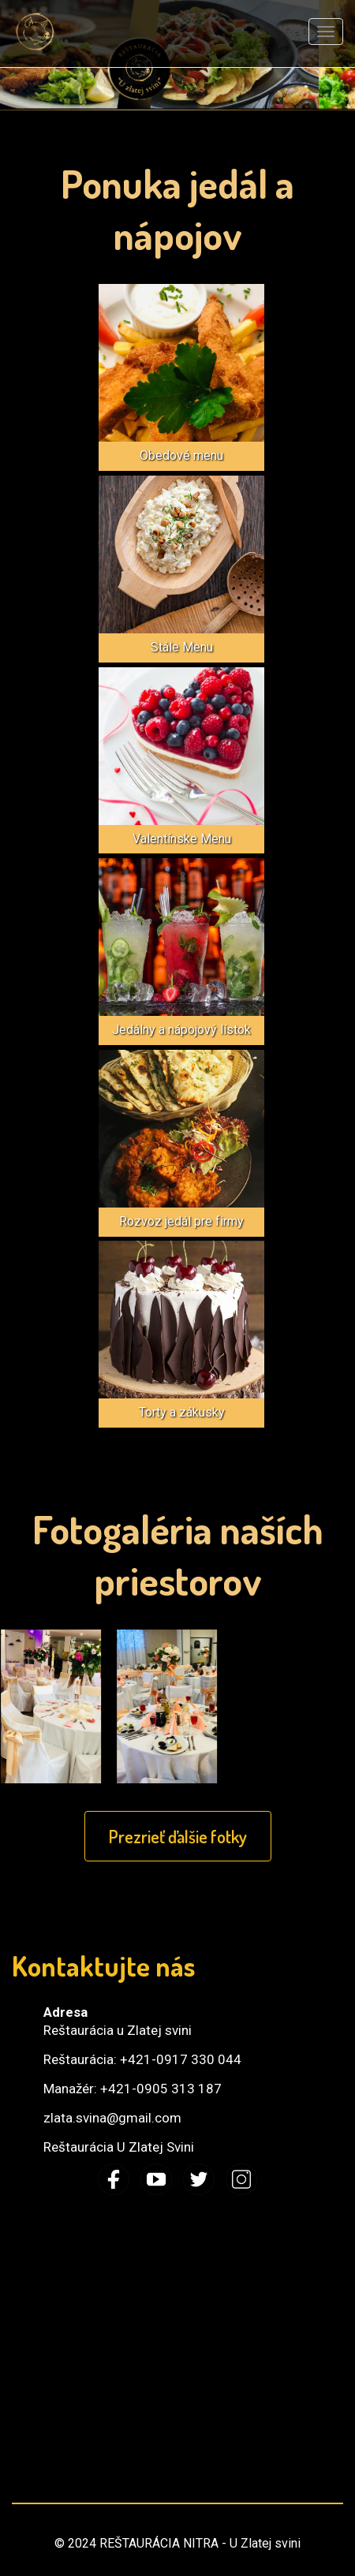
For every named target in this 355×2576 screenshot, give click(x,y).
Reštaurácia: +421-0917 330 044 (142, 2059)
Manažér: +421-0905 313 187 (132, 2088)
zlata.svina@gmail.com (112, 2118)
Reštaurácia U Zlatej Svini (118, 2147)
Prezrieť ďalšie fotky (178, 1836)
